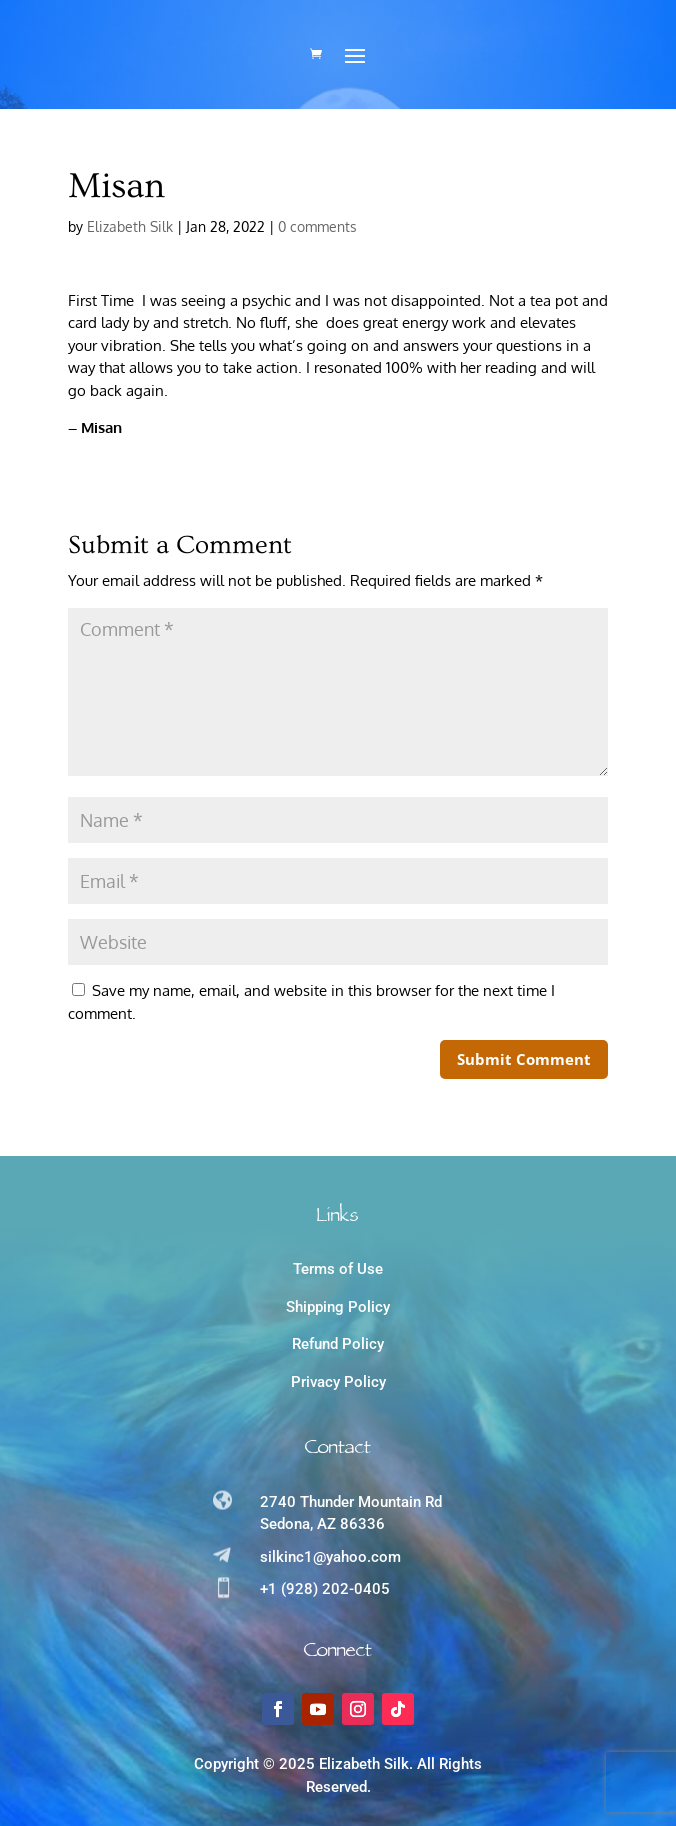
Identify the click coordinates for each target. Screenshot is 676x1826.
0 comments (317, 226)
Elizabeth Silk (130, 226)
